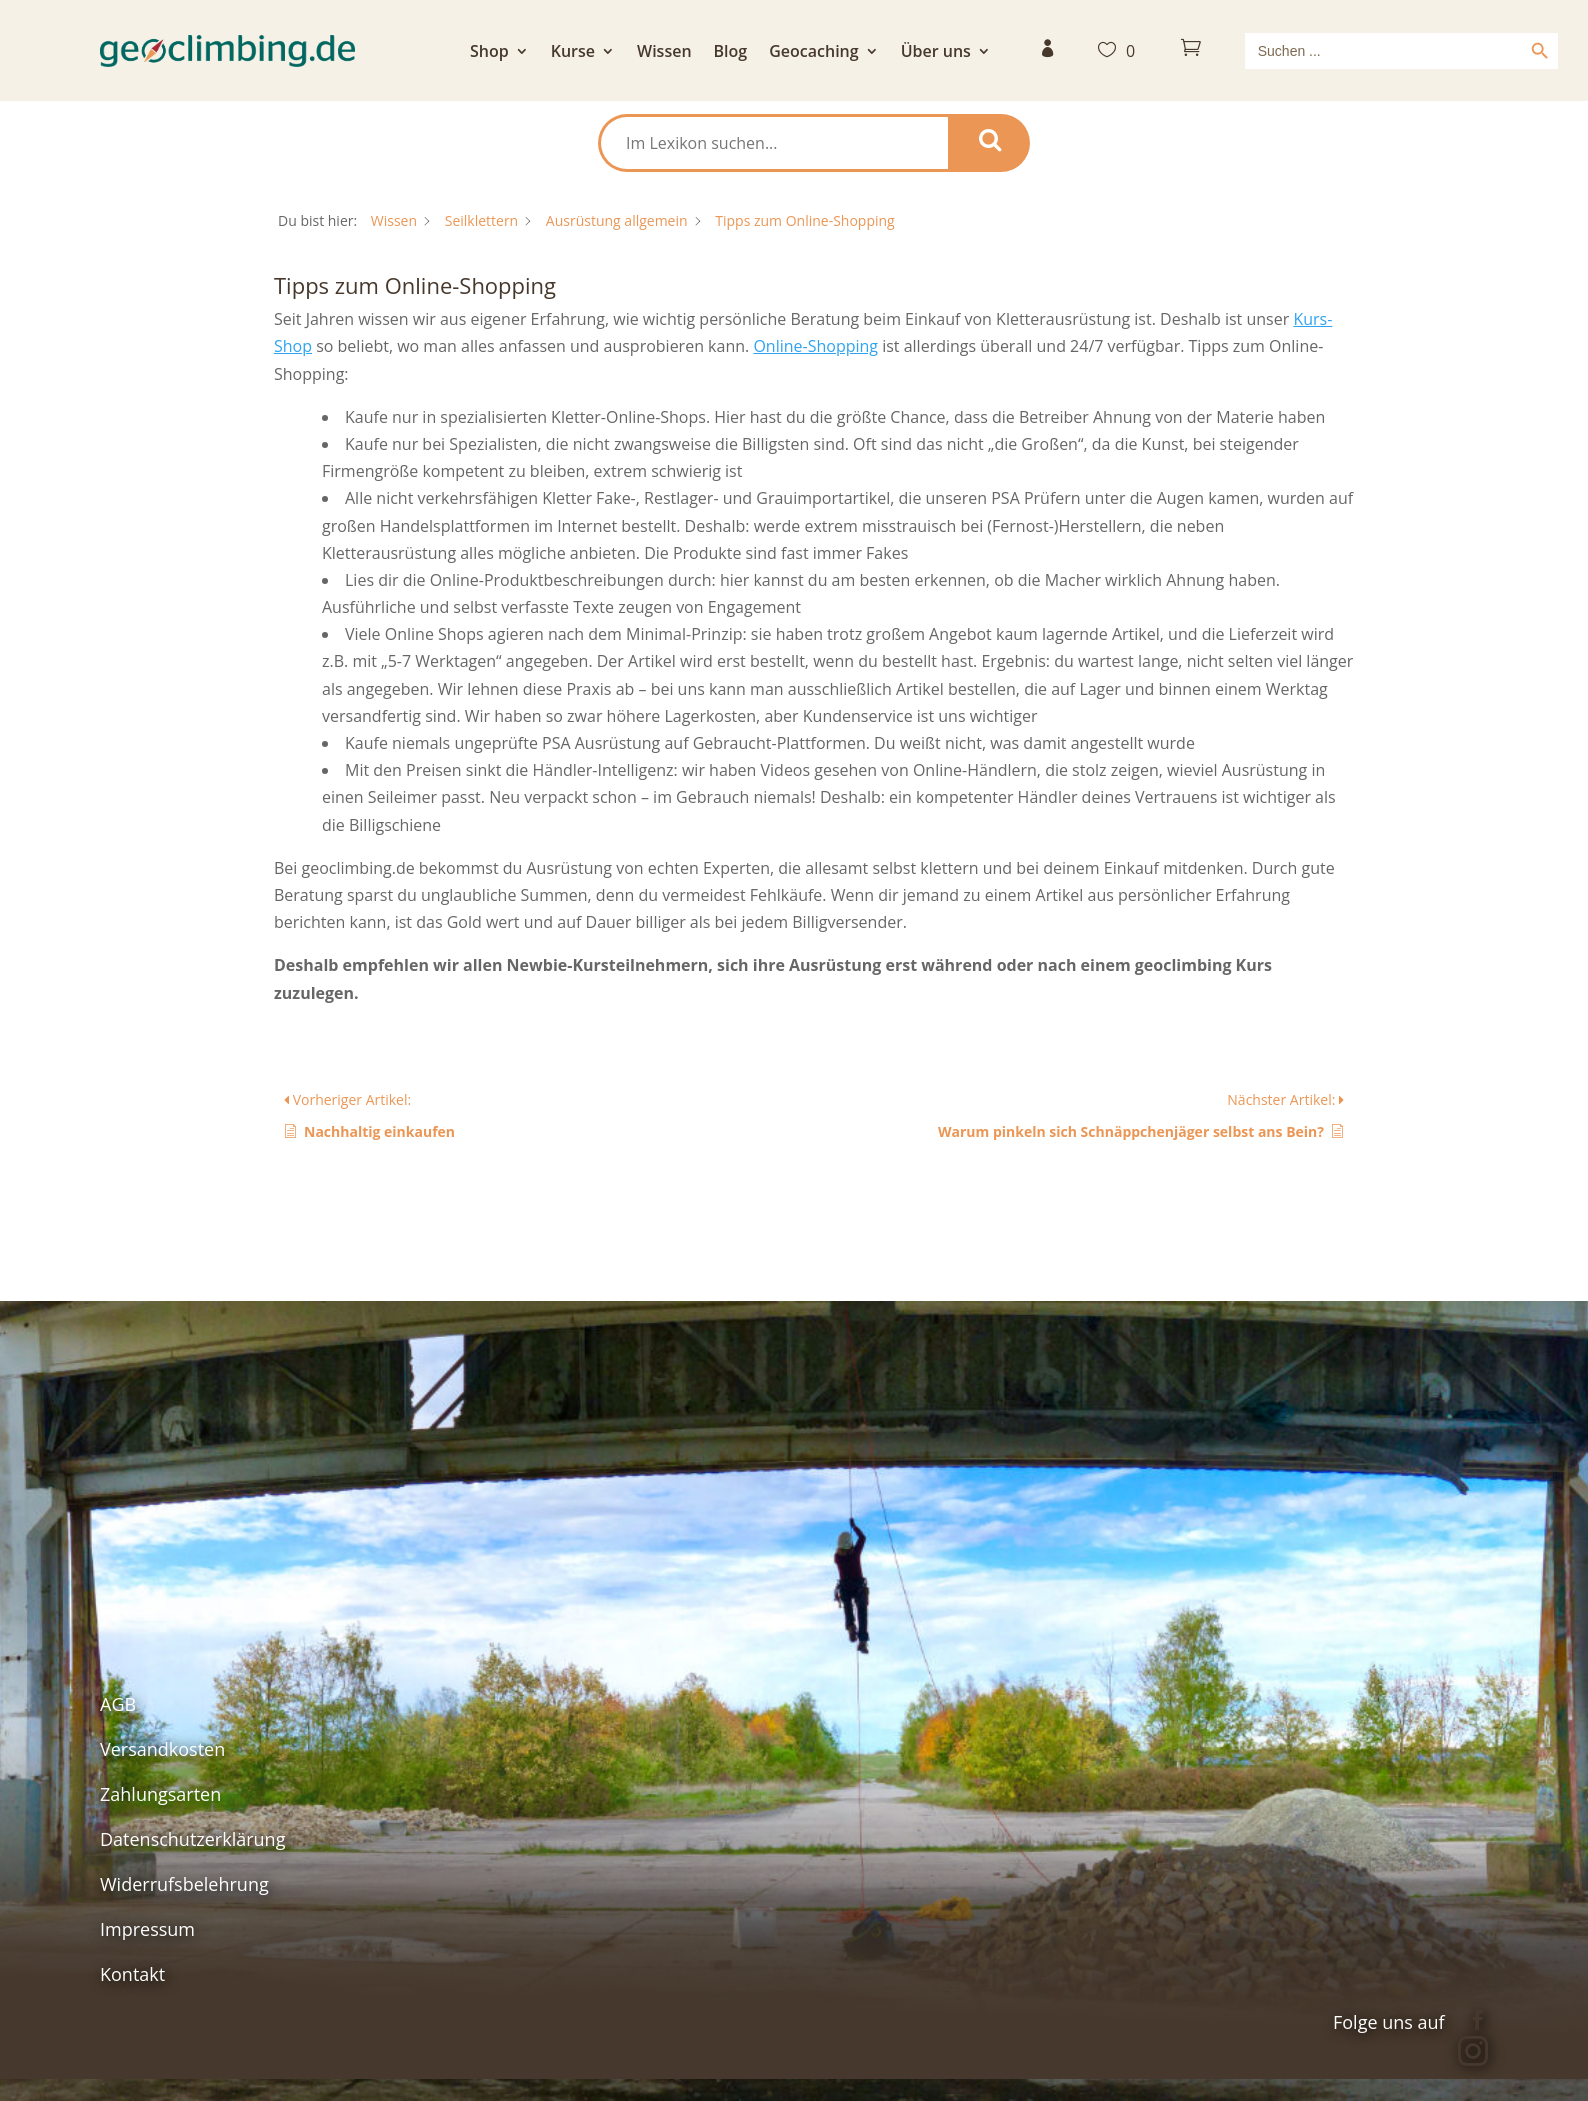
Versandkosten (162, 1749)
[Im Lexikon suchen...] (774, 143)
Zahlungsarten (160, 1794)
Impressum (147, 1929)
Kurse (573, 53)
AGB (118, 1704)
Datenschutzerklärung (192, 1839)
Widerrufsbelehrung (184, 1884)
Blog (731, 53)
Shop (489, 53)
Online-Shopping (815, 346)
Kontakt (132, 1974)
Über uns (936, 53)
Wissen (664, 53)
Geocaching (813, 53)
